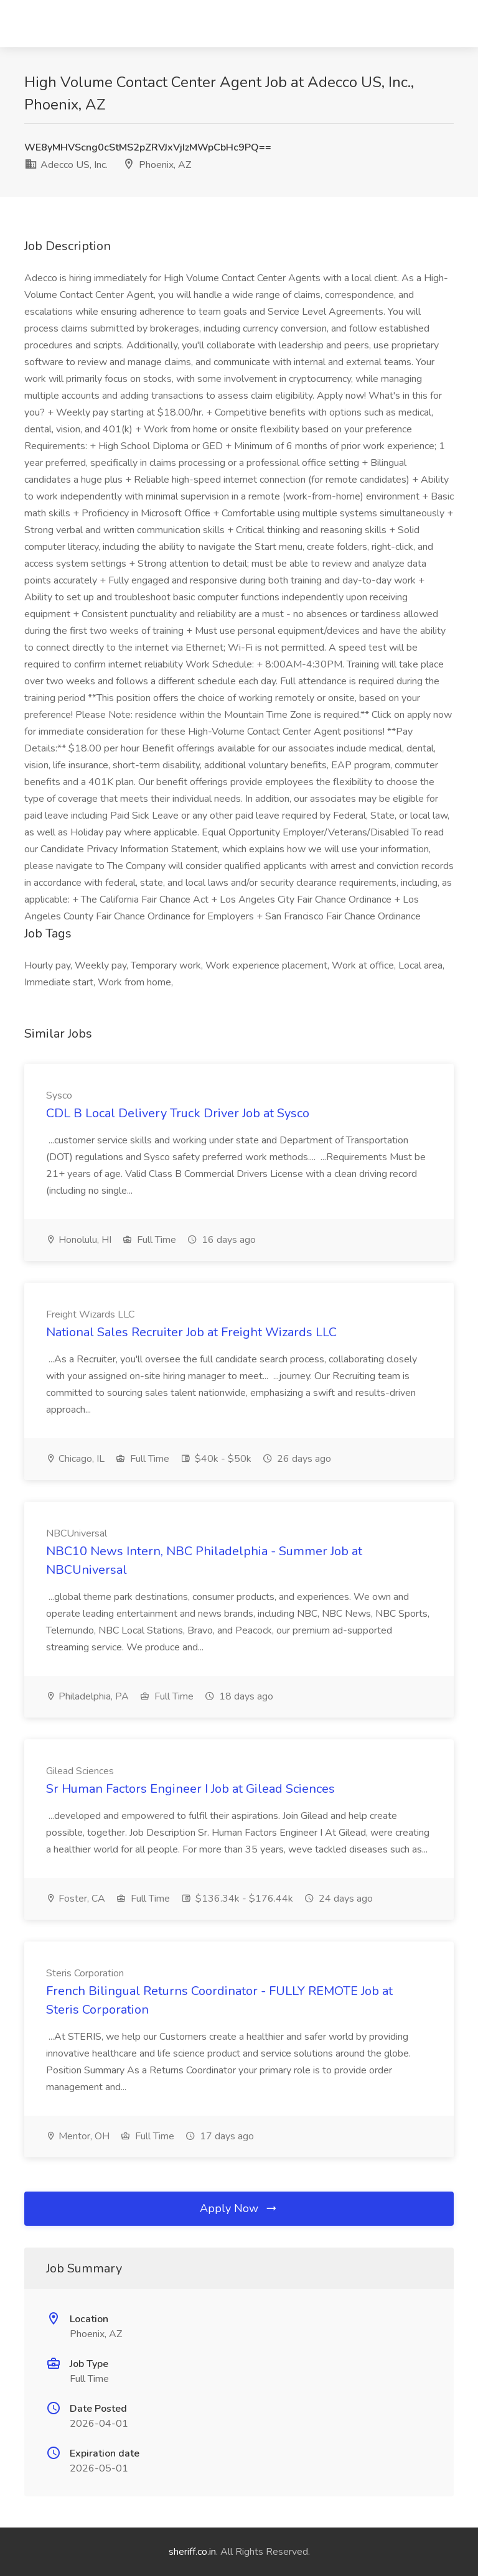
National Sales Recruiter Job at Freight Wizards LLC (191, 1332)
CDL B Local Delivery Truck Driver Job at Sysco (177, 1113)
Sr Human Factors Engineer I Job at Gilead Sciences (190, 1788)
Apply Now (239, 2208)
